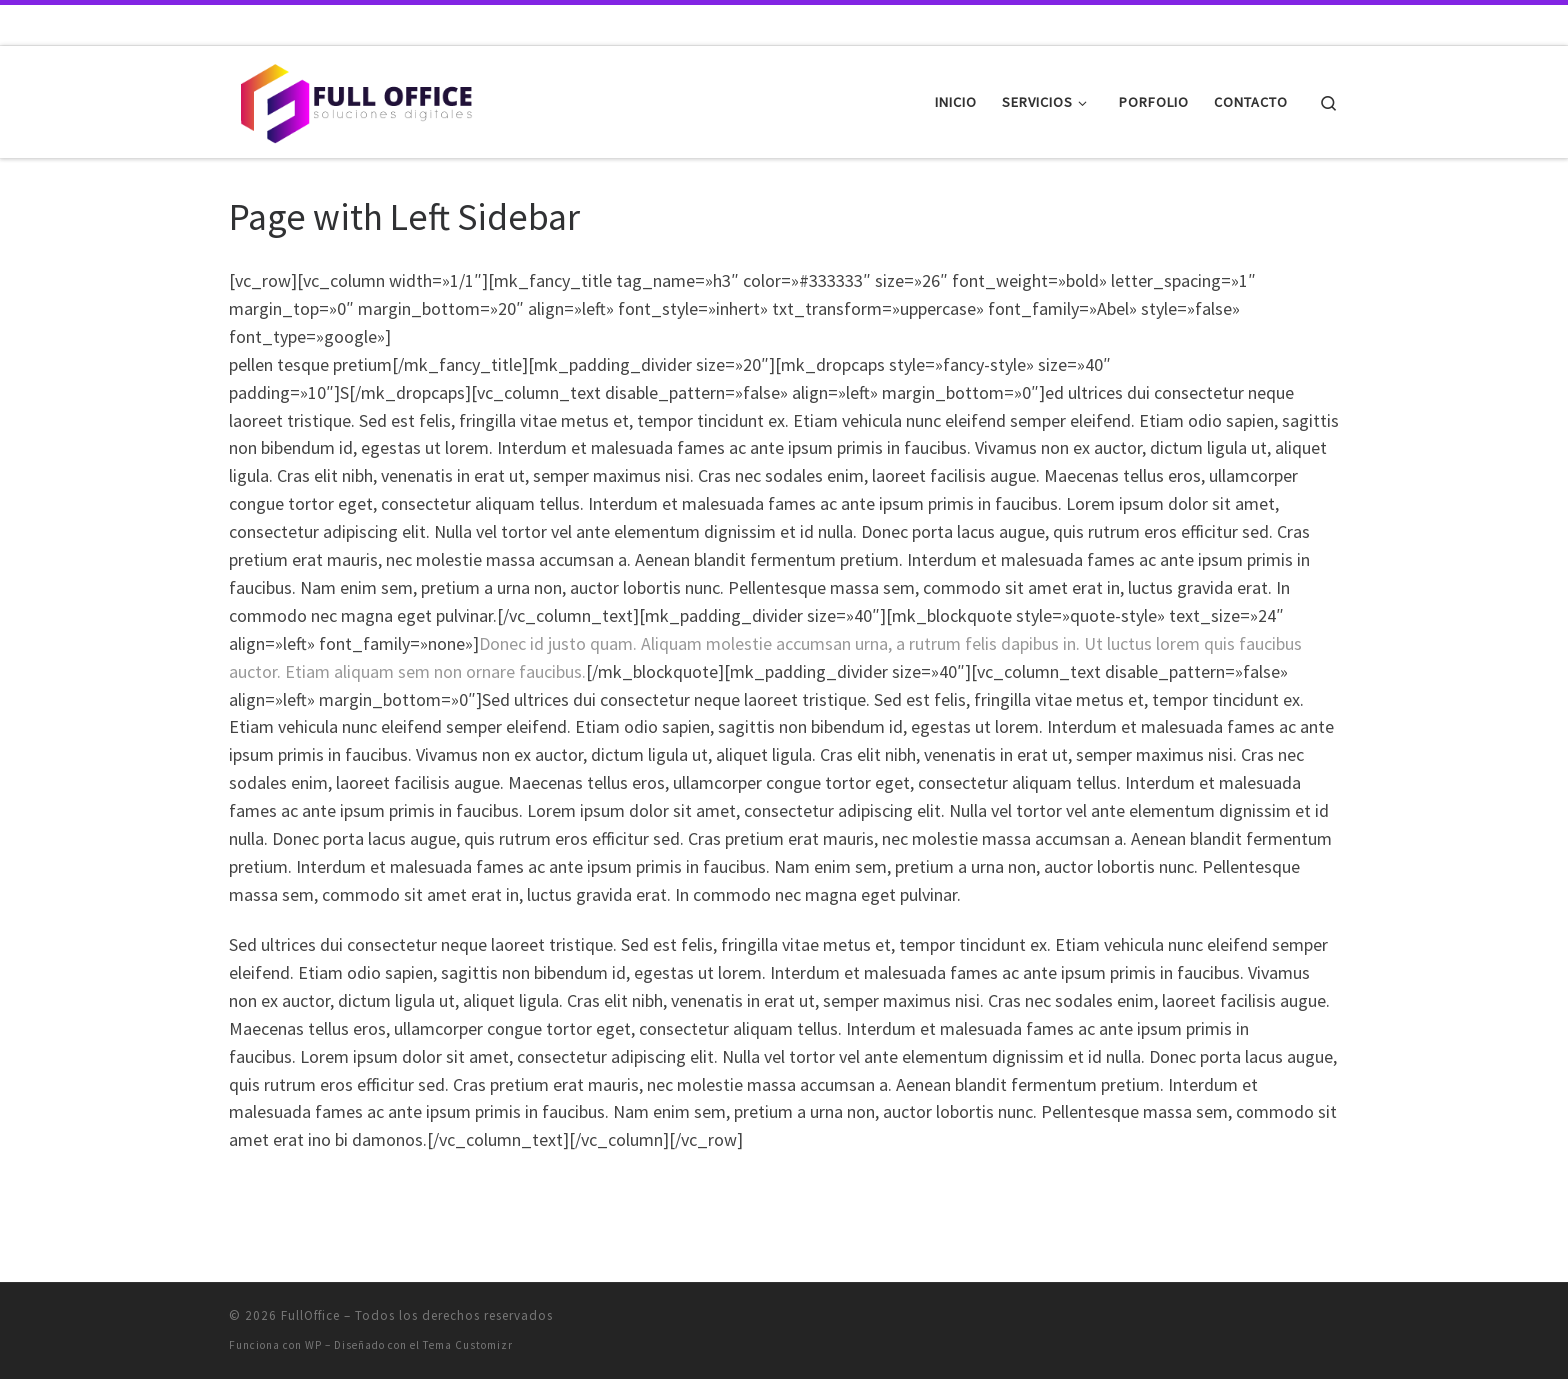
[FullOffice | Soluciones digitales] (354, 98)
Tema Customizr (468, 1345)
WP (313, 1345)
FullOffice (310, 1315)
